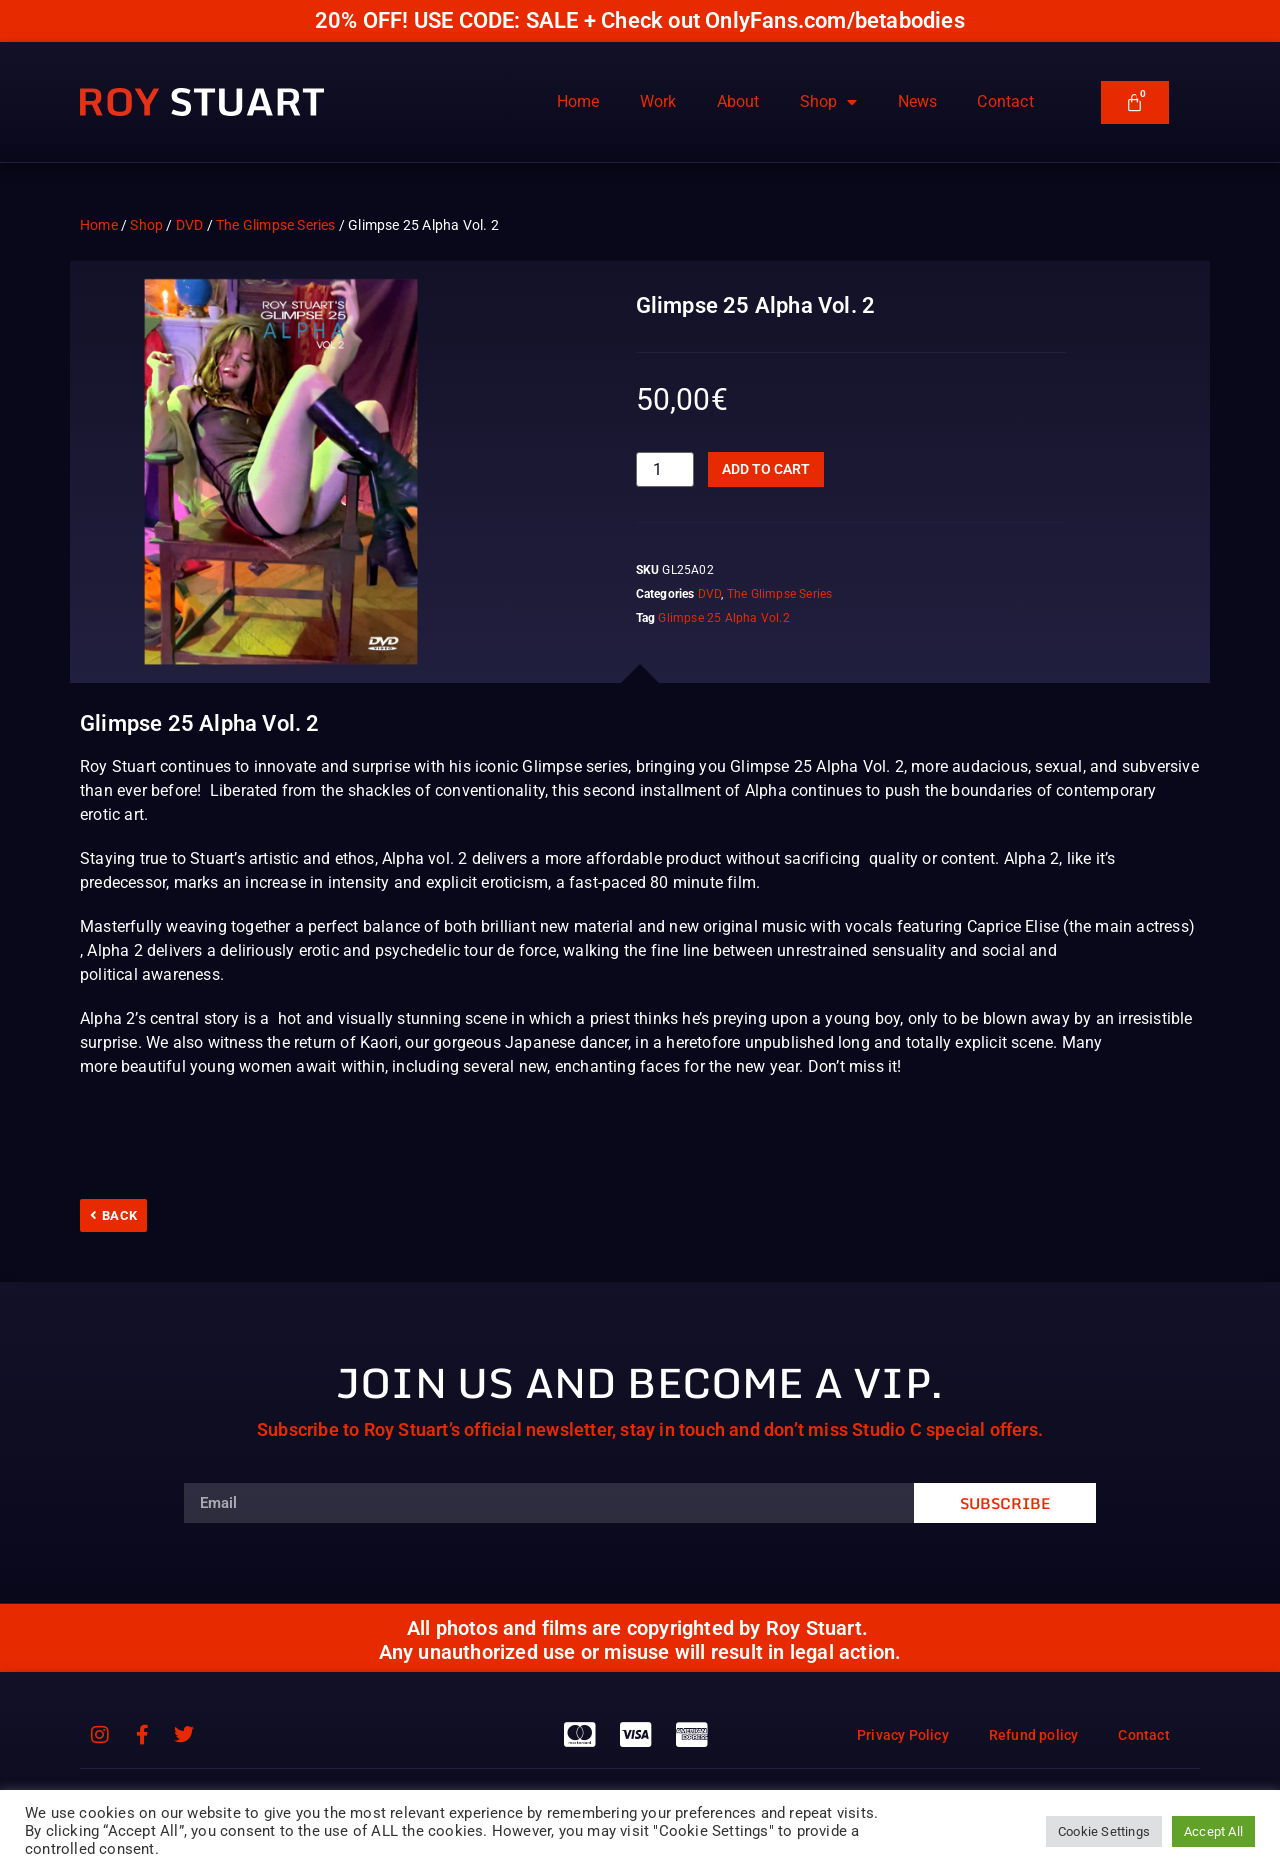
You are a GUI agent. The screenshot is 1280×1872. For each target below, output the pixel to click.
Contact (1005, 101)
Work (658, 101)
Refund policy (1034, 1735)
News (918, 101)
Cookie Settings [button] (1104, 1831)
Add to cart (766, 469)
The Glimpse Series (276, 225)
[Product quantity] (665, 469)
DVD (190, 225)
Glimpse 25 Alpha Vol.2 (723, 618)
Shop (829, 102)
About (738, 101)
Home (578, 101)
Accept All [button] (1213, 1831)
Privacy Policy (903, 1735)
